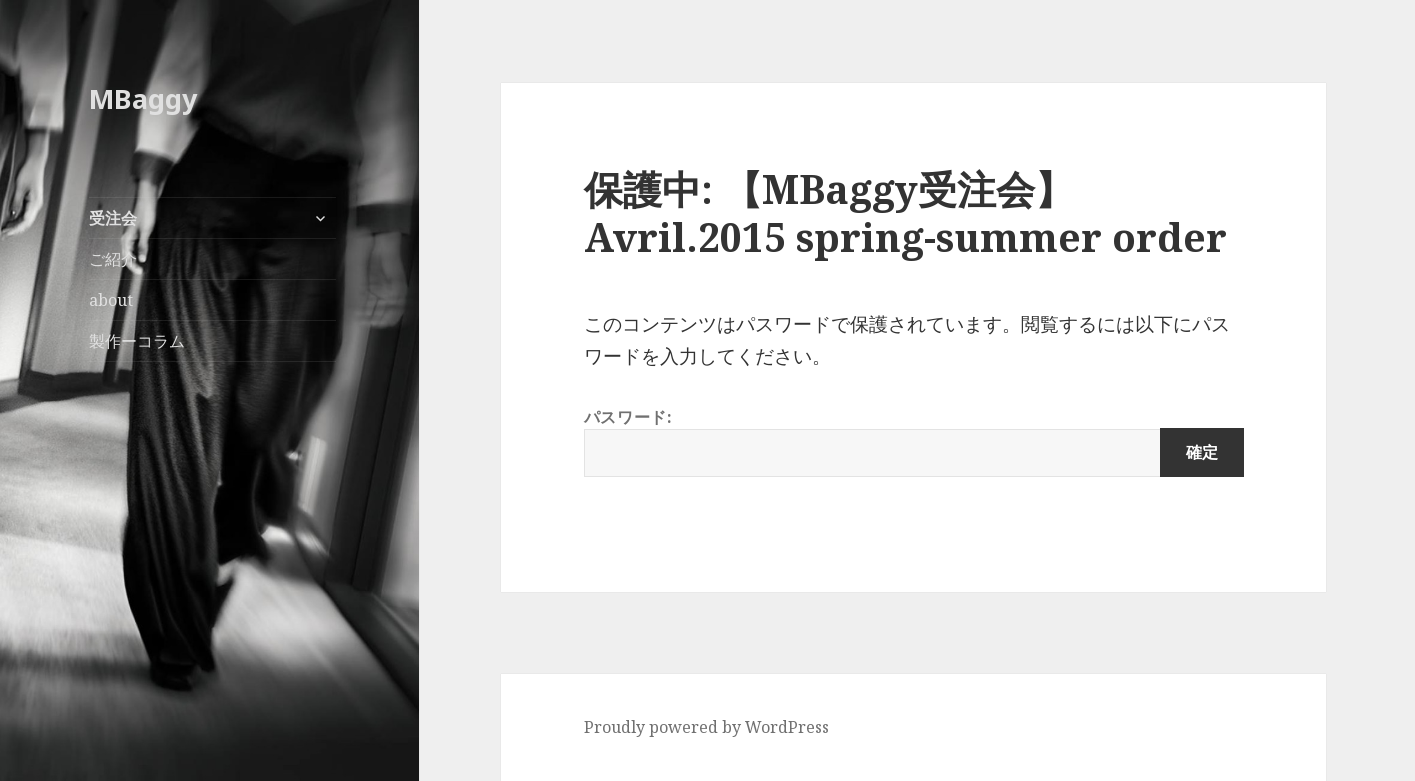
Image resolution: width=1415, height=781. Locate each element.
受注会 (113, 218)
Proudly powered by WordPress (706, 727)
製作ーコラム (137, 341)
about (111, 300)
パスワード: (914, 441)
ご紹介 (113, 259)
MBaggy (143, 98)
